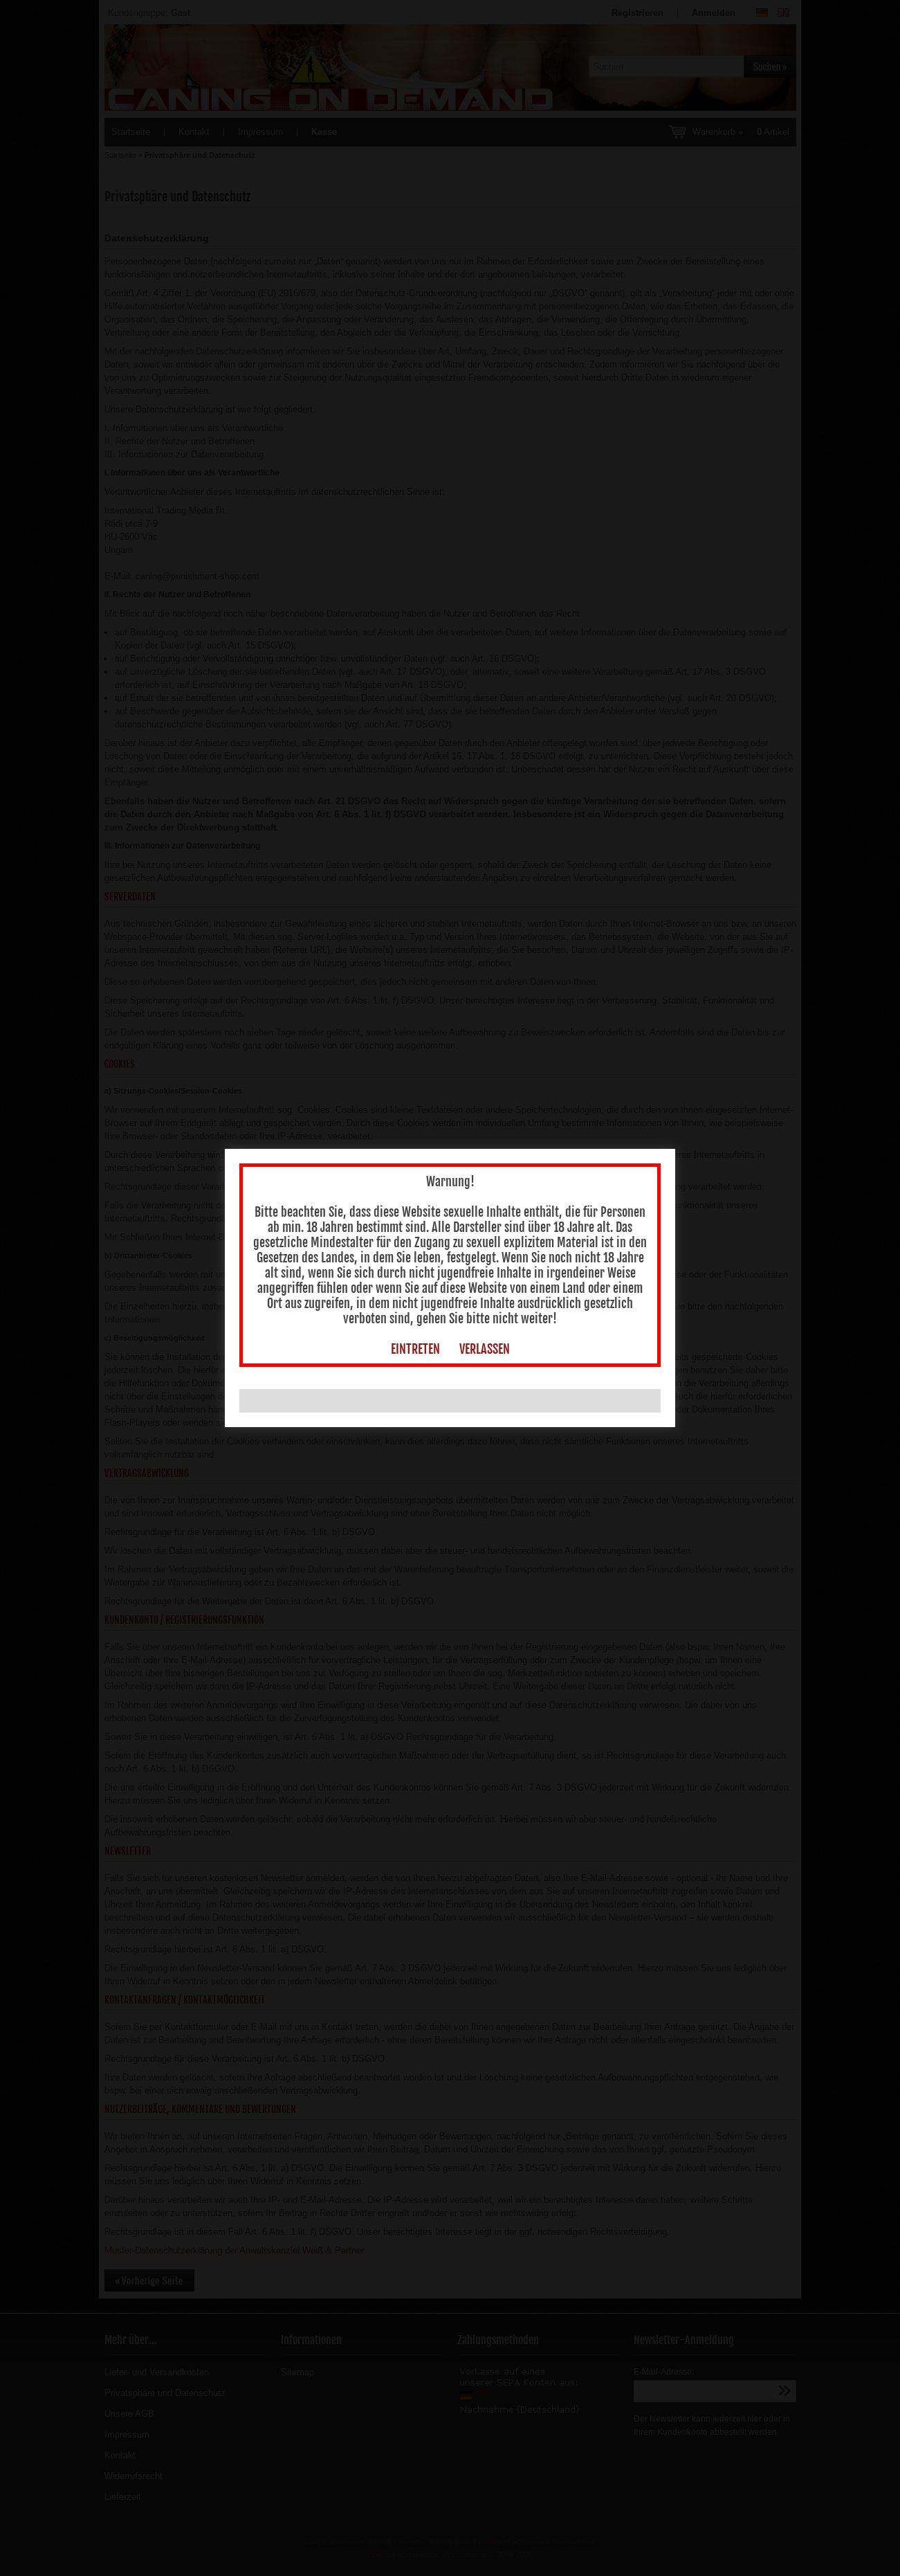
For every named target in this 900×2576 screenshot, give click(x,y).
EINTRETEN (415, 1263)
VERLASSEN (484, 1263)
